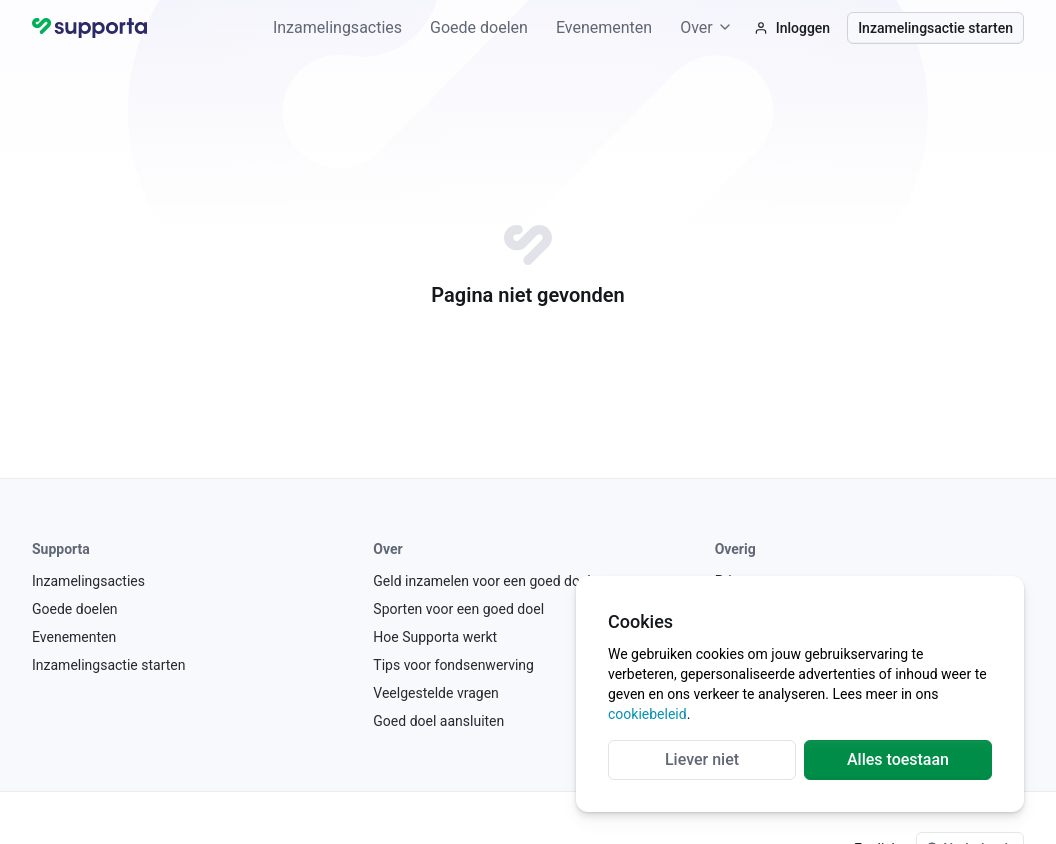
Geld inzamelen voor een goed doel (481, 581)
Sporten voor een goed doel (458, 609)
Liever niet (702, 759)
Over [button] (706, 27)
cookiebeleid (647, 714)
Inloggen (792, 28)
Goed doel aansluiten (438, 721)
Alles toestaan (898, 759)
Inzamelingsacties (337, 27)
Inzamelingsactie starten (935, 28)
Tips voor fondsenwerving (453, 665)
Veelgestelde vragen (435, 693)
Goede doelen (479, 27)
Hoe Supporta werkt (435, 637)
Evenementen (604, 27)
